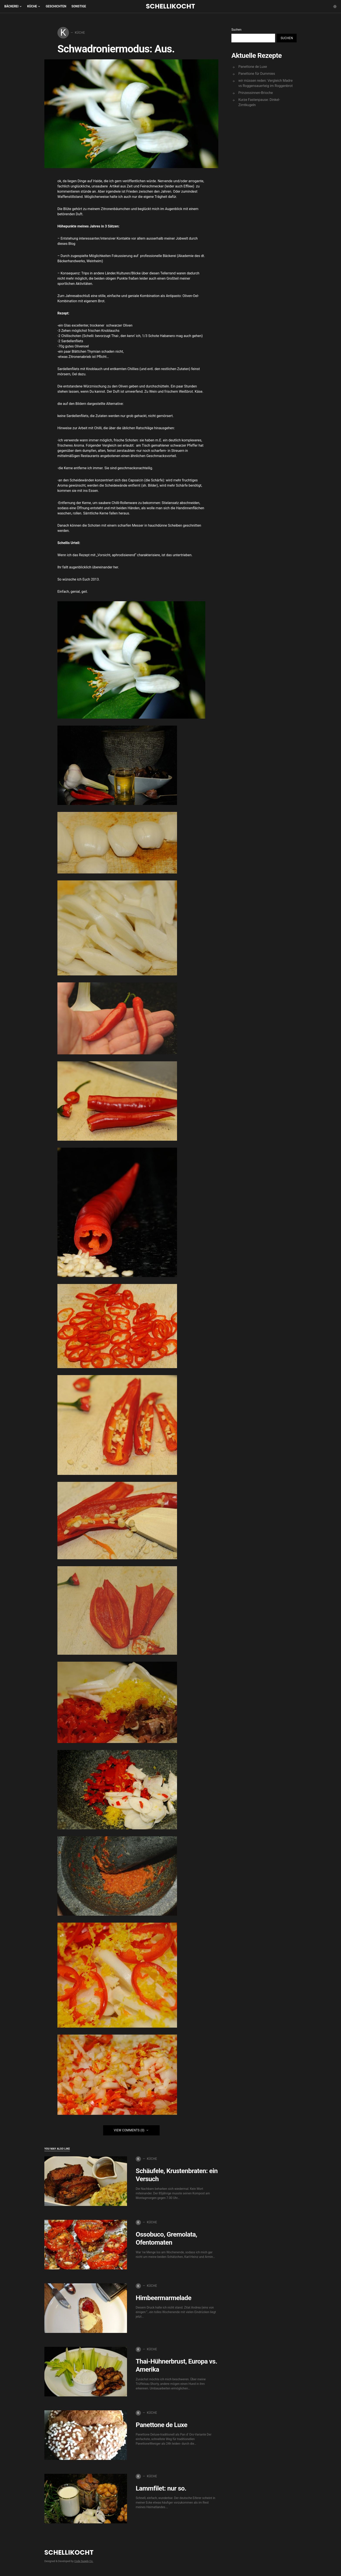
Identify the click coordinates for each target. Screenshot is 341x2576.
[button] (335, 6)
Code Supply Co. (83, 2563)
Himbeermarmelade (163, 2300)
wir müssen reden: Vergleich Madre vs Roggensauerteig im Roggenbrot (265, 83)
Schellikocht (170, 6)
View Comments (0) (129, 2132)
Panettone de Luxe (161, 2427)
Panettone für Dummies (256, 74)
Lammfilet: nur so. (161, 2490)
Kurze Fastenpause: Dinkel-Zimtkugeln (259, 102)
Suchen (236, 29)
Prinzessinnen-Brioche (255, 93)
